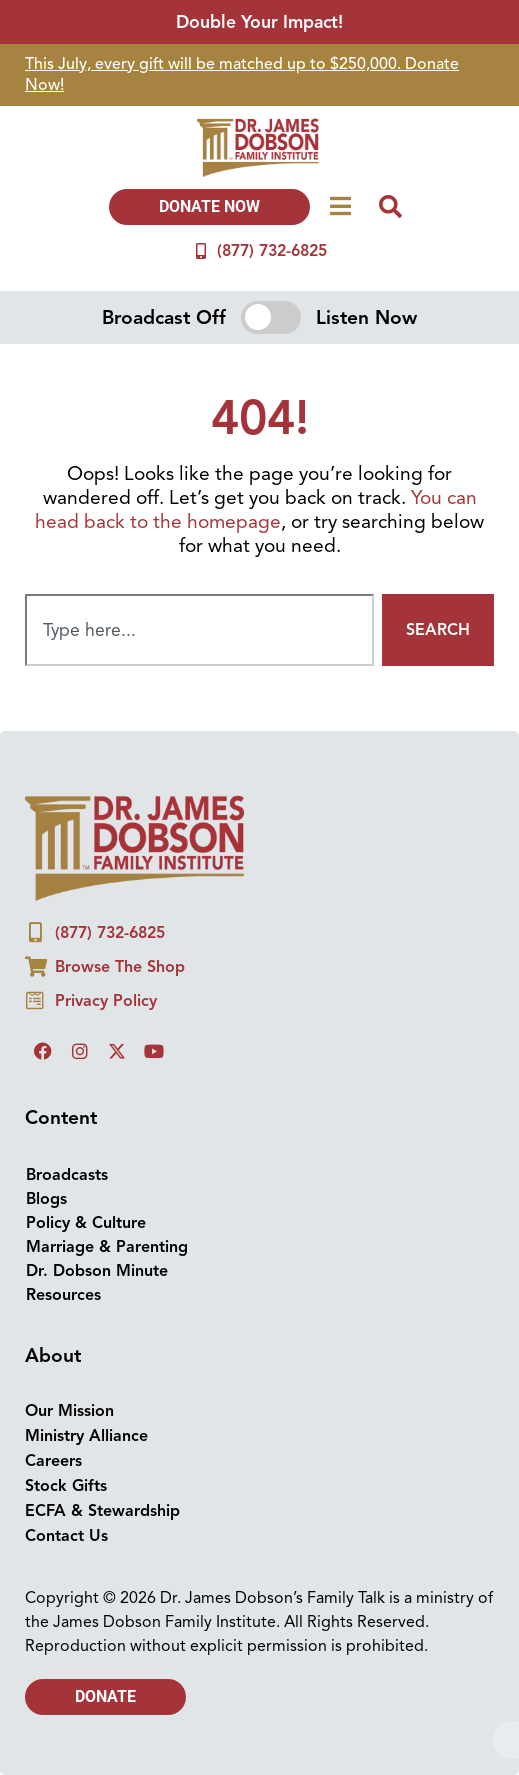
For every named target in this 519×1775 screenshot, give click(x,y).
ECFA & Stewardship (102, 1511)
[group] (259, 75)
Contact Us (66, 1536)
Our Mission (69, 1411)
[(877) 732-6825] (201, 251)
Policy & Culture (86, 1223)
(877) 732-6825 (272, 251)
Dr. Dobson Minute (97, 1271)
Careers (53, 1461)
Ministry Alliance (86, 1436)
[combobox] (199, 630)
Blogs (46, 1199)
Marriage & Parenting (107, 1247)
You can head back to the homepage (256, 510)
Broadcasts (67, 1175)
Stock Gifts (66, 1486)
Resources (63, 1295)
